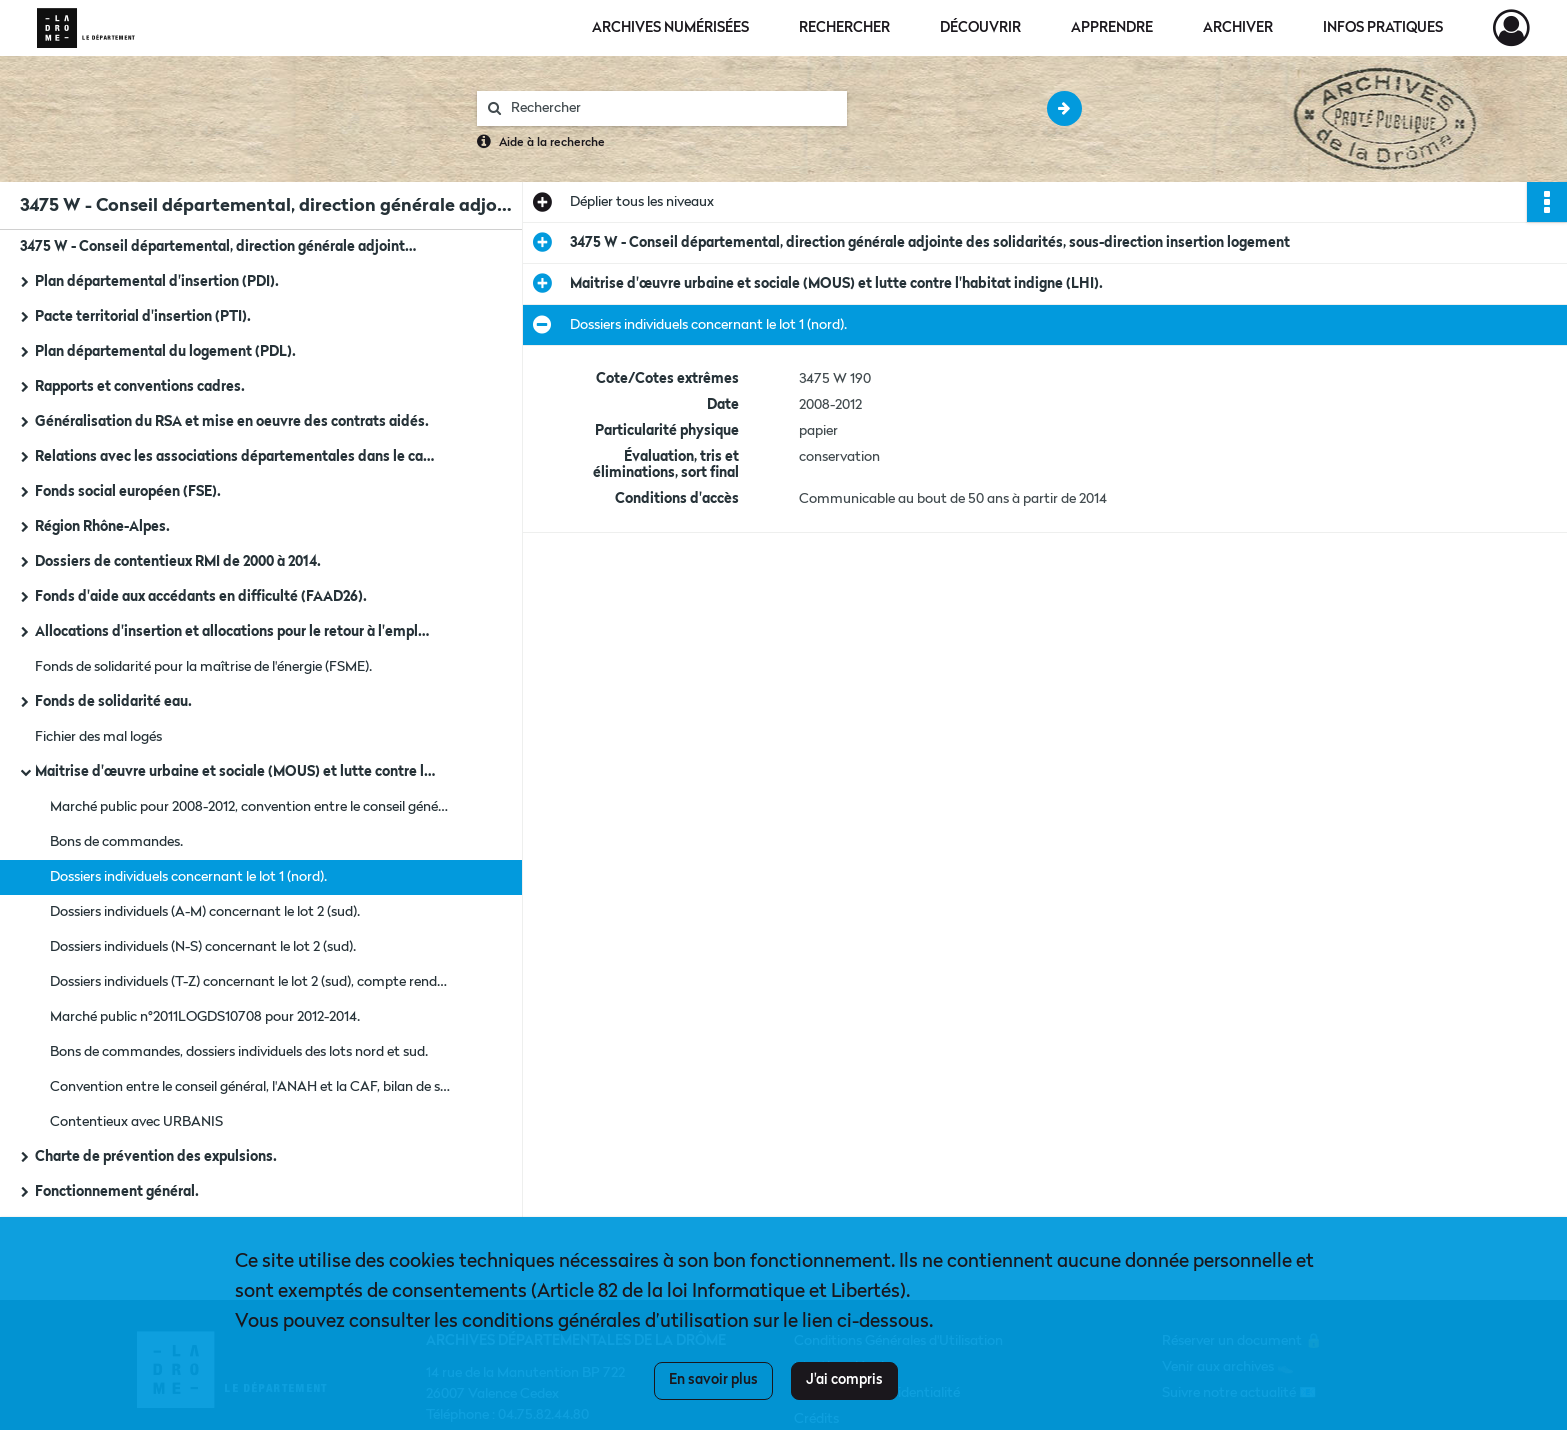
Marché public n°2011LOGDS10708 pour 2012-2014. (205, 1017)
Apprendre (1112, 28)
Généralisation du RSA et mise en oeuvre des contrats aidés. (232, 422)
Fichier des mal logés (98, 737)
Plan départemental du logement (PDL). (165, 352)
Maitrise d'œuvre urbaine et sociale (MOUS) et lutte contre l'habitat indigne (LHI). (235, 772)
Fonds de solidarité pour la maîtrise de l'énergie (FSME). (203, 667)
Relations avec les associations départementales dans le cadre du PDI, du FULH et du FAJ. (235, 457)
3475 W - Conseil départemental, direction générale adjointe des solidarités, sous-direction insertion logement (220, 247)
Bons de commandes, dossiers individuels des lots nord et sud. (239, 1052)
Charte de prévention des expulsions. (156, 1157)
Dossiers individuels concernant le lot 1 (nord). (188, 877)
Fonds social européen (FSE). (128, 492)
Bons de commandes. (116, 842)
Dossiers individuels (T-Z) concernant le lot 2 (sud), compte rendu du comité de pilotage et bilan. (250, 982)
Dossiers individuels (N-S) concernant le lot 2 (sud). (203, 947)
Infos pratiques (1383, 28)
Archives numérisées (670, 28)
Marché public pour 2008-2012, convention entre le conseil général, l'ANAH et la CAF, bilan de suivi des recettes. (250, 807)
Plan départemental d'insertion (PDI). (157, 282)
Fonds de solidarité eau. (113, 702)
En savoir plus (713, 1380)
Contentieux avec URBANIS (136, 1122)
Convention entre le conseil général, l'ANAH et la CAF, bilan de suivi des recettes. (250, 1087)
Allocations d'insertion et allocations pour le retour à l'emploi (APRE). (235, 632)
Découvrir (980, 28)
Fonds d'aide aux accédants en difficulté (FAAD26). (201, 597)
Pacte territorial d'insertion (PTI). (143, 317)
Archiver (1238, 28)
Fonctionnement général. (117, 1192)
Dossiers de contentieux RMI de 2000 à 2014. (178, 562)
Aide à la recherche (552, 143)
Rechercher (844, 28)
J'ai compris (844, 1380)
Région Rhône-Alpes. (102, 527)
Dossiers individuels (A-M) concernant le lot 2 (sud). (205, 912)
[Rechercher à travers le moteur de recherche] (672, 108)
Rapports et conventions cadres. (140, 387)
